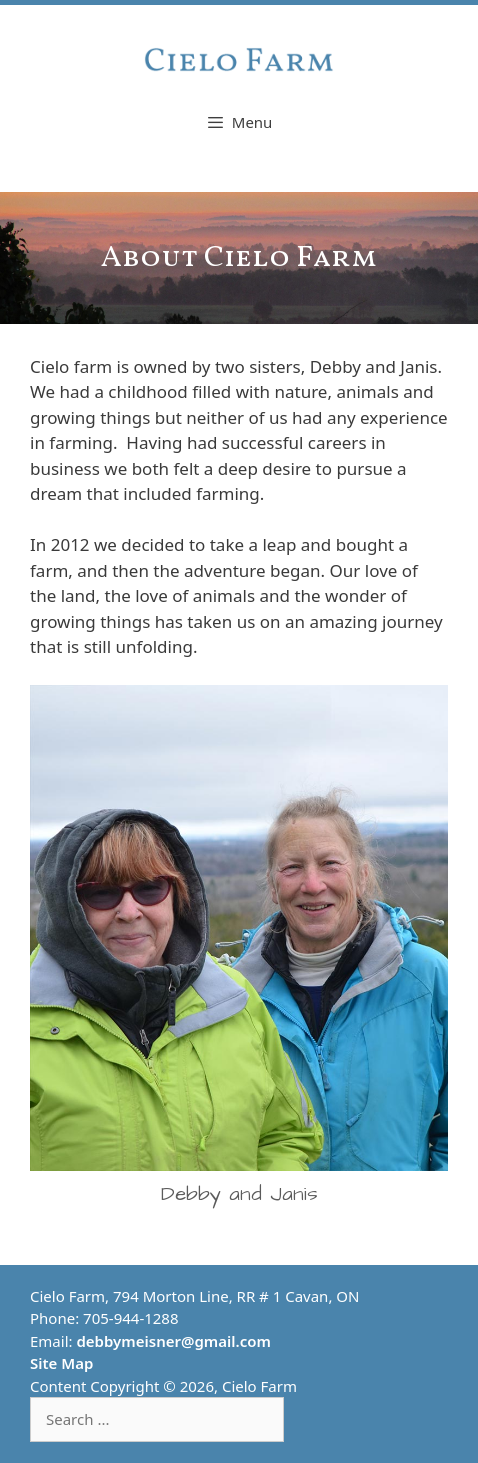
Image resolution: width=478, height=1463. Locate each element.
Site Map (61, 1363)
